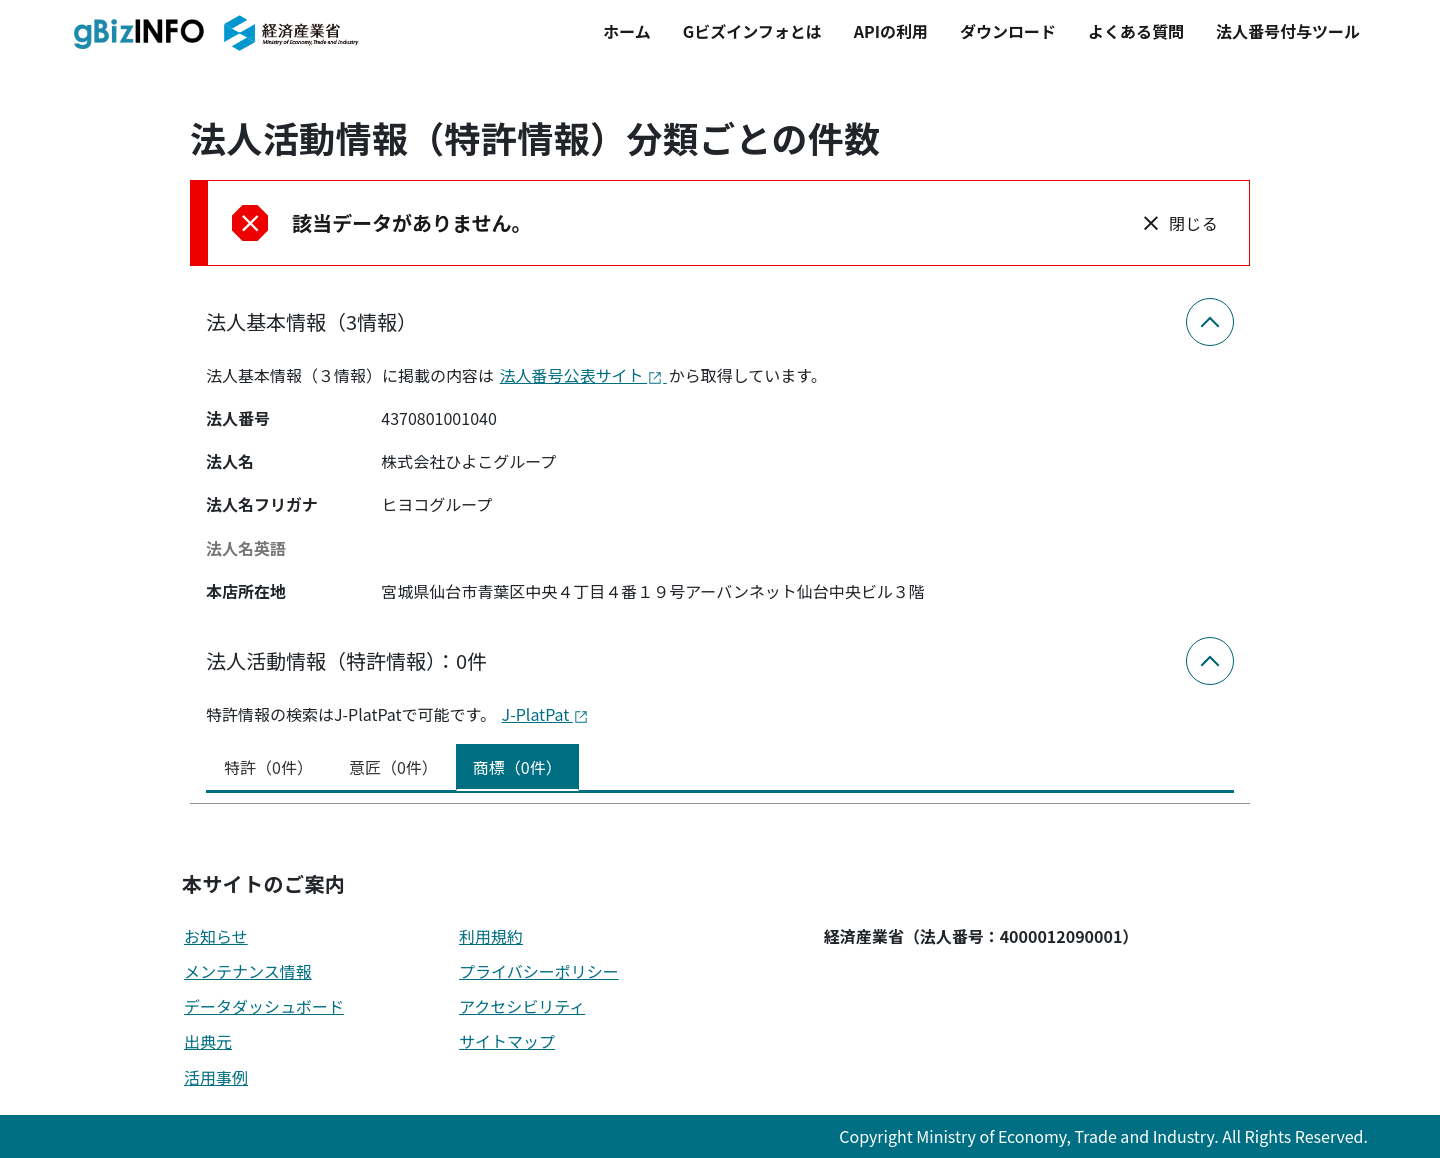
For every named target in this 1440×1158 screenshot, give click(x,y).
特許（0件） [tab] (268, 767)
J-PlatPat (545, 714)
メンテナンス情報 (248, 971)
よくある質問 (1136, 31)
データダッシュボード (264, 1006)
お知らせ (216, 936)
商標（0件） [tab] (517, 767)
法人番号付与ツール (1288, 31)
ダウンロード (1008, 31)
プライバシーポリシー (539, 971)
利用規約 (491, 936)
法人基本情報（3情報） (311, 321)
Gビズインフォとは (752, 31)
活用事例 (216, 1077)
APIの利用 (891, 31)
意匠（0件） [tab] (393, 767)
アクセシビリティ (522, 1006)
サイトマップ (507, 1041)
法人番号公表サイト (583, 375)
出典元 (208, 1041)
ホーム (627, 31)
